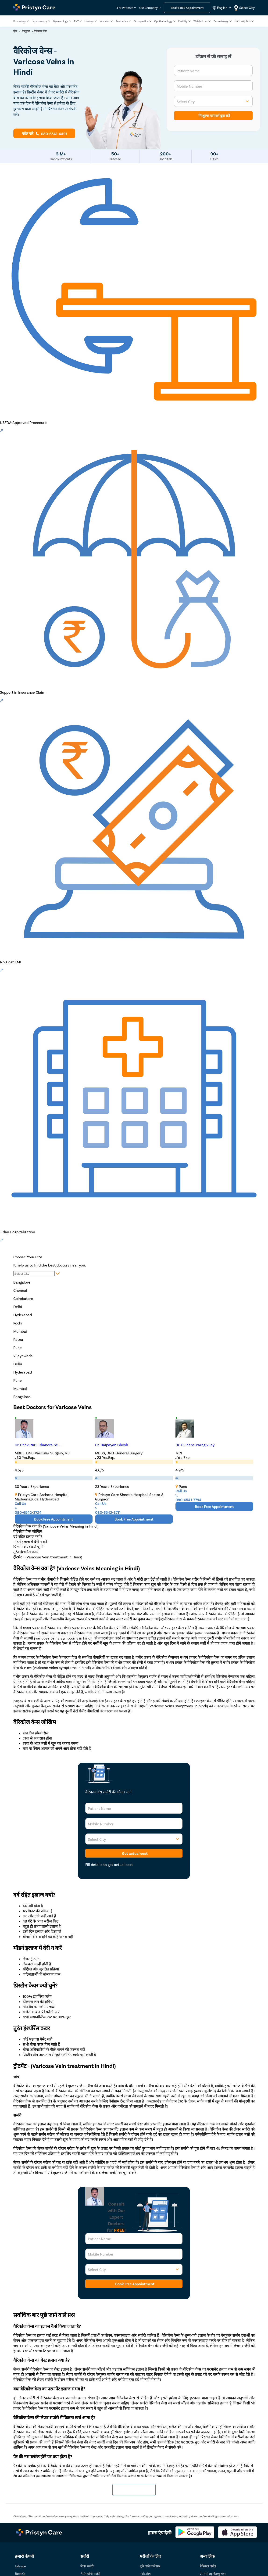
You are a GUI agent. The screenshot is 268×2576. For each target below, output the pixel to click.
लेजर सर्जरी (87, 2566)
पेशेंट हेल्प (145, 2574)
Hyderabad (22, 1315)
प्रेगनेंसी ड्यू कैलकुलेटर (213, 2574)
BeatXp (20, 2574)
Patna (18, 1339)
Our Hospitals (242, 21)
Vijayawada (23, 1355)
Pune (17, 1347)
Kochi (17, 1323)
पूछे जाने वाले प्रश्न (150, 2566)
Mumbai (20, 1331)
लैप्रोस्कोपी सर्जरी (90, 2574)
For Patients (125, 8)
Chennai (20, 1290)
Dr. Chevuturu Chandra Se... (38, 1444)
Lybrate (20, 2566)
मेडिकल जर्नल (208, 2566)
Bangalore (21, 1282)
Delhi (17, 1306)
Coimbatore (23, 1298)
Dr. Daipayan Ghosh (111, 1444)
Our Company (148, 8)
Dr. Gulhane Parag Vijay (194, 1444)
